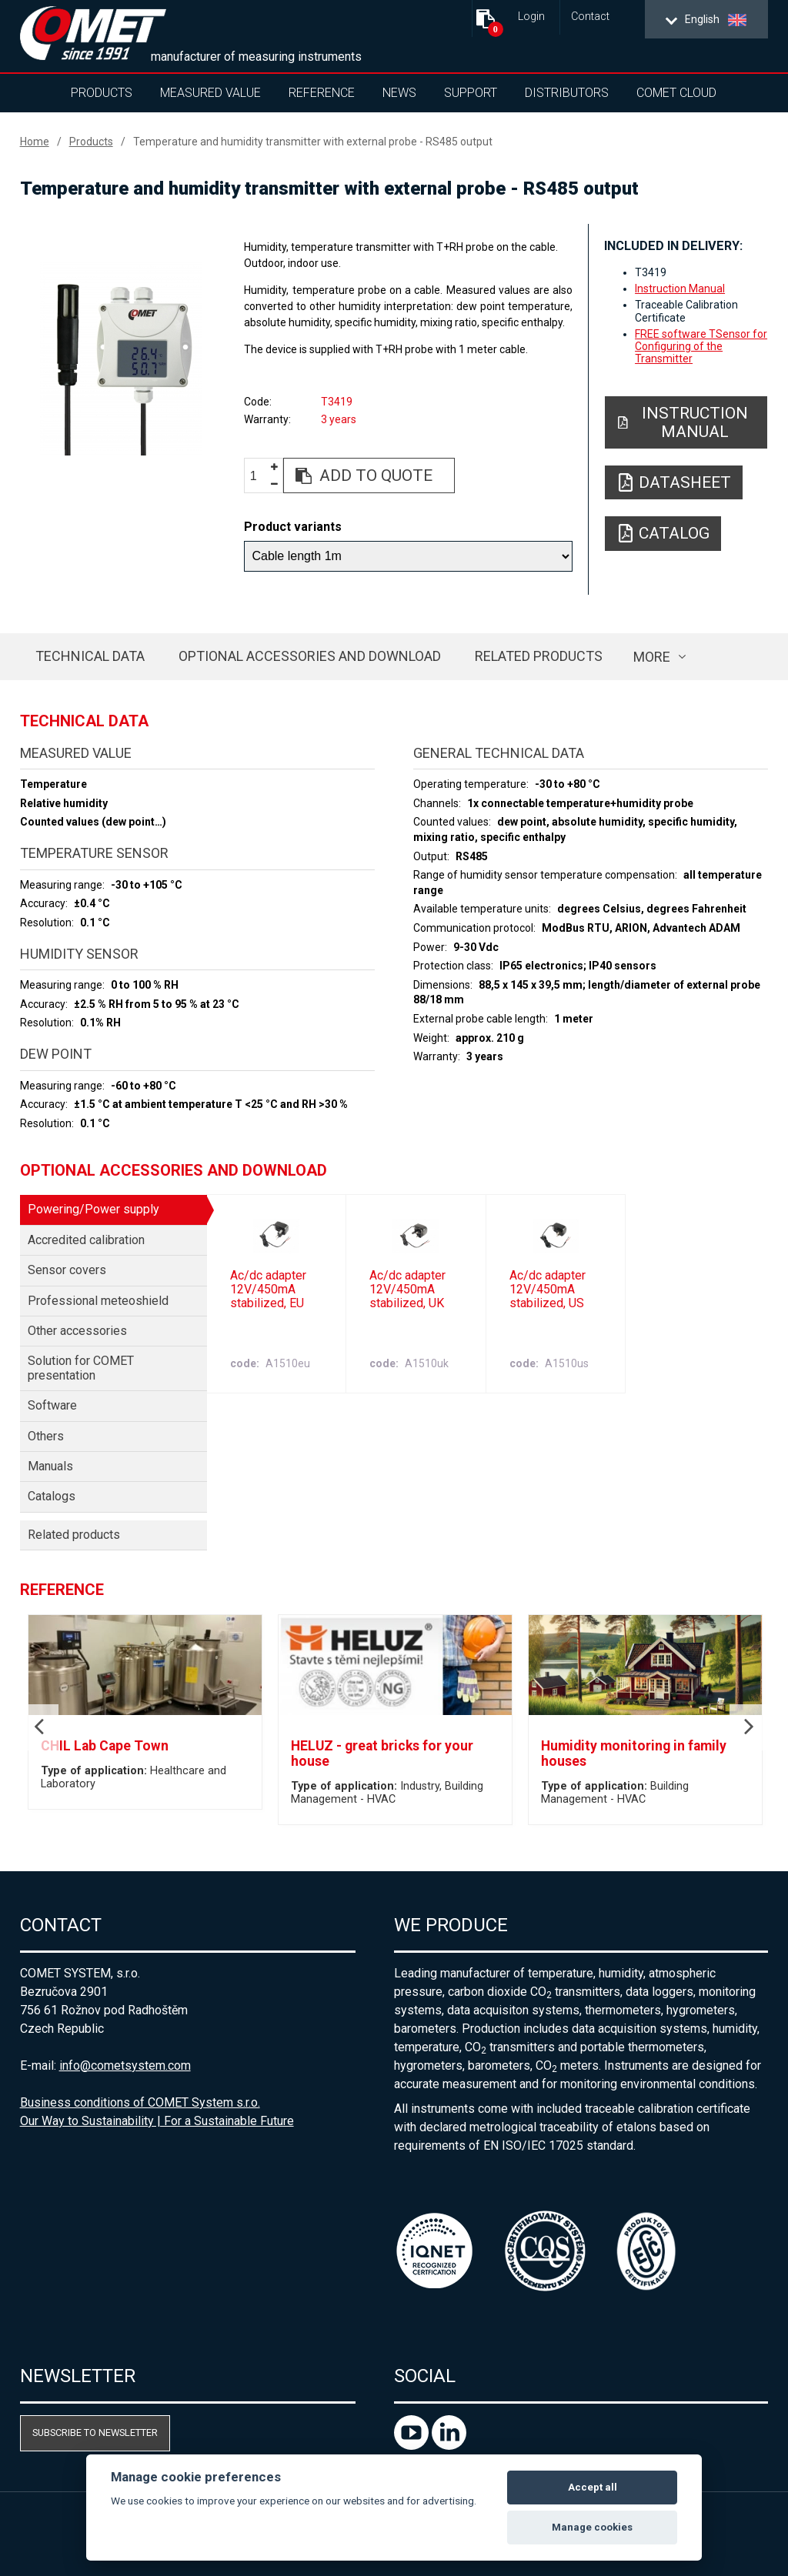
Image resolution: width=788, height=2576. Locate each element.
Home (34, 141)
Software (52, 1405)
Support (470, 92)
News (399, 92)
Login (531, 16)
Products (101, 92)
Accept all (592, 2487)
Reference (322, 92)
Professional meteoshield (98, 1300)
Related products (539, 656)
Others (46, 1436)
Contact (590, 16)
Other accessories (77, 1330)
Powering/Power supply (93, 1209)
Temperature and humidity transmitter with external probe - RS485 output (312, 141)
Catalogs (51, 1496)
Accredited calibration (86, 1240)
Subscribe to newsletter (95, 2432)
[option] (121, 358)
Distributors (567, 92)
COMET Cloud (676, 92)
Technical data (90, 656)
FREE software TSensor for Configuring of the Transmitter (701, 346)
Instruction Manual (680, 288)
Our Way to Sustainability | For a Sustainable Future (157, 2121)
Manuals (50, 1466)
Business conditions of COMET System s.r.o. (140, 2102)
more (651, 657)
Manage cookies (592, 2527)
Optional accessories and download (310, 656)
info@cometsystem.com (125, 2065)
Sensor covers (67, 1270)
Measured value (210, 92)
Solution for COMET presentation (81, 1367)
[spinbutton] (259, 476)
